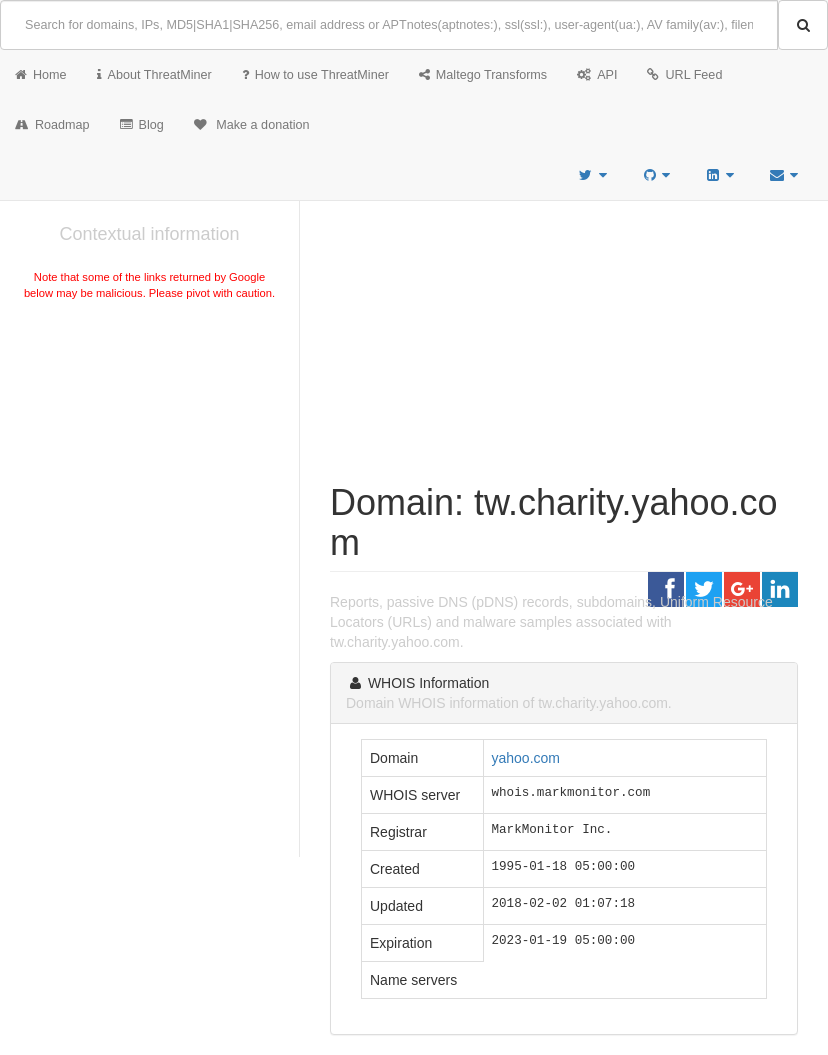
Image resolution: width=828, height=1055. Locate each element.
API (597, 75)
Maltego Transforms (483, 75)
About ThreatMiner (154, 75)
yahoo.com (526, 758)
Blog (142, 125)
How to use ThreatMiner (315, 75)
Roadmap (52, 125)
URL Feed (684, 75)
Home (41, 75)
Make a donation (252, 125)
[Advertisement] (149, 454)
